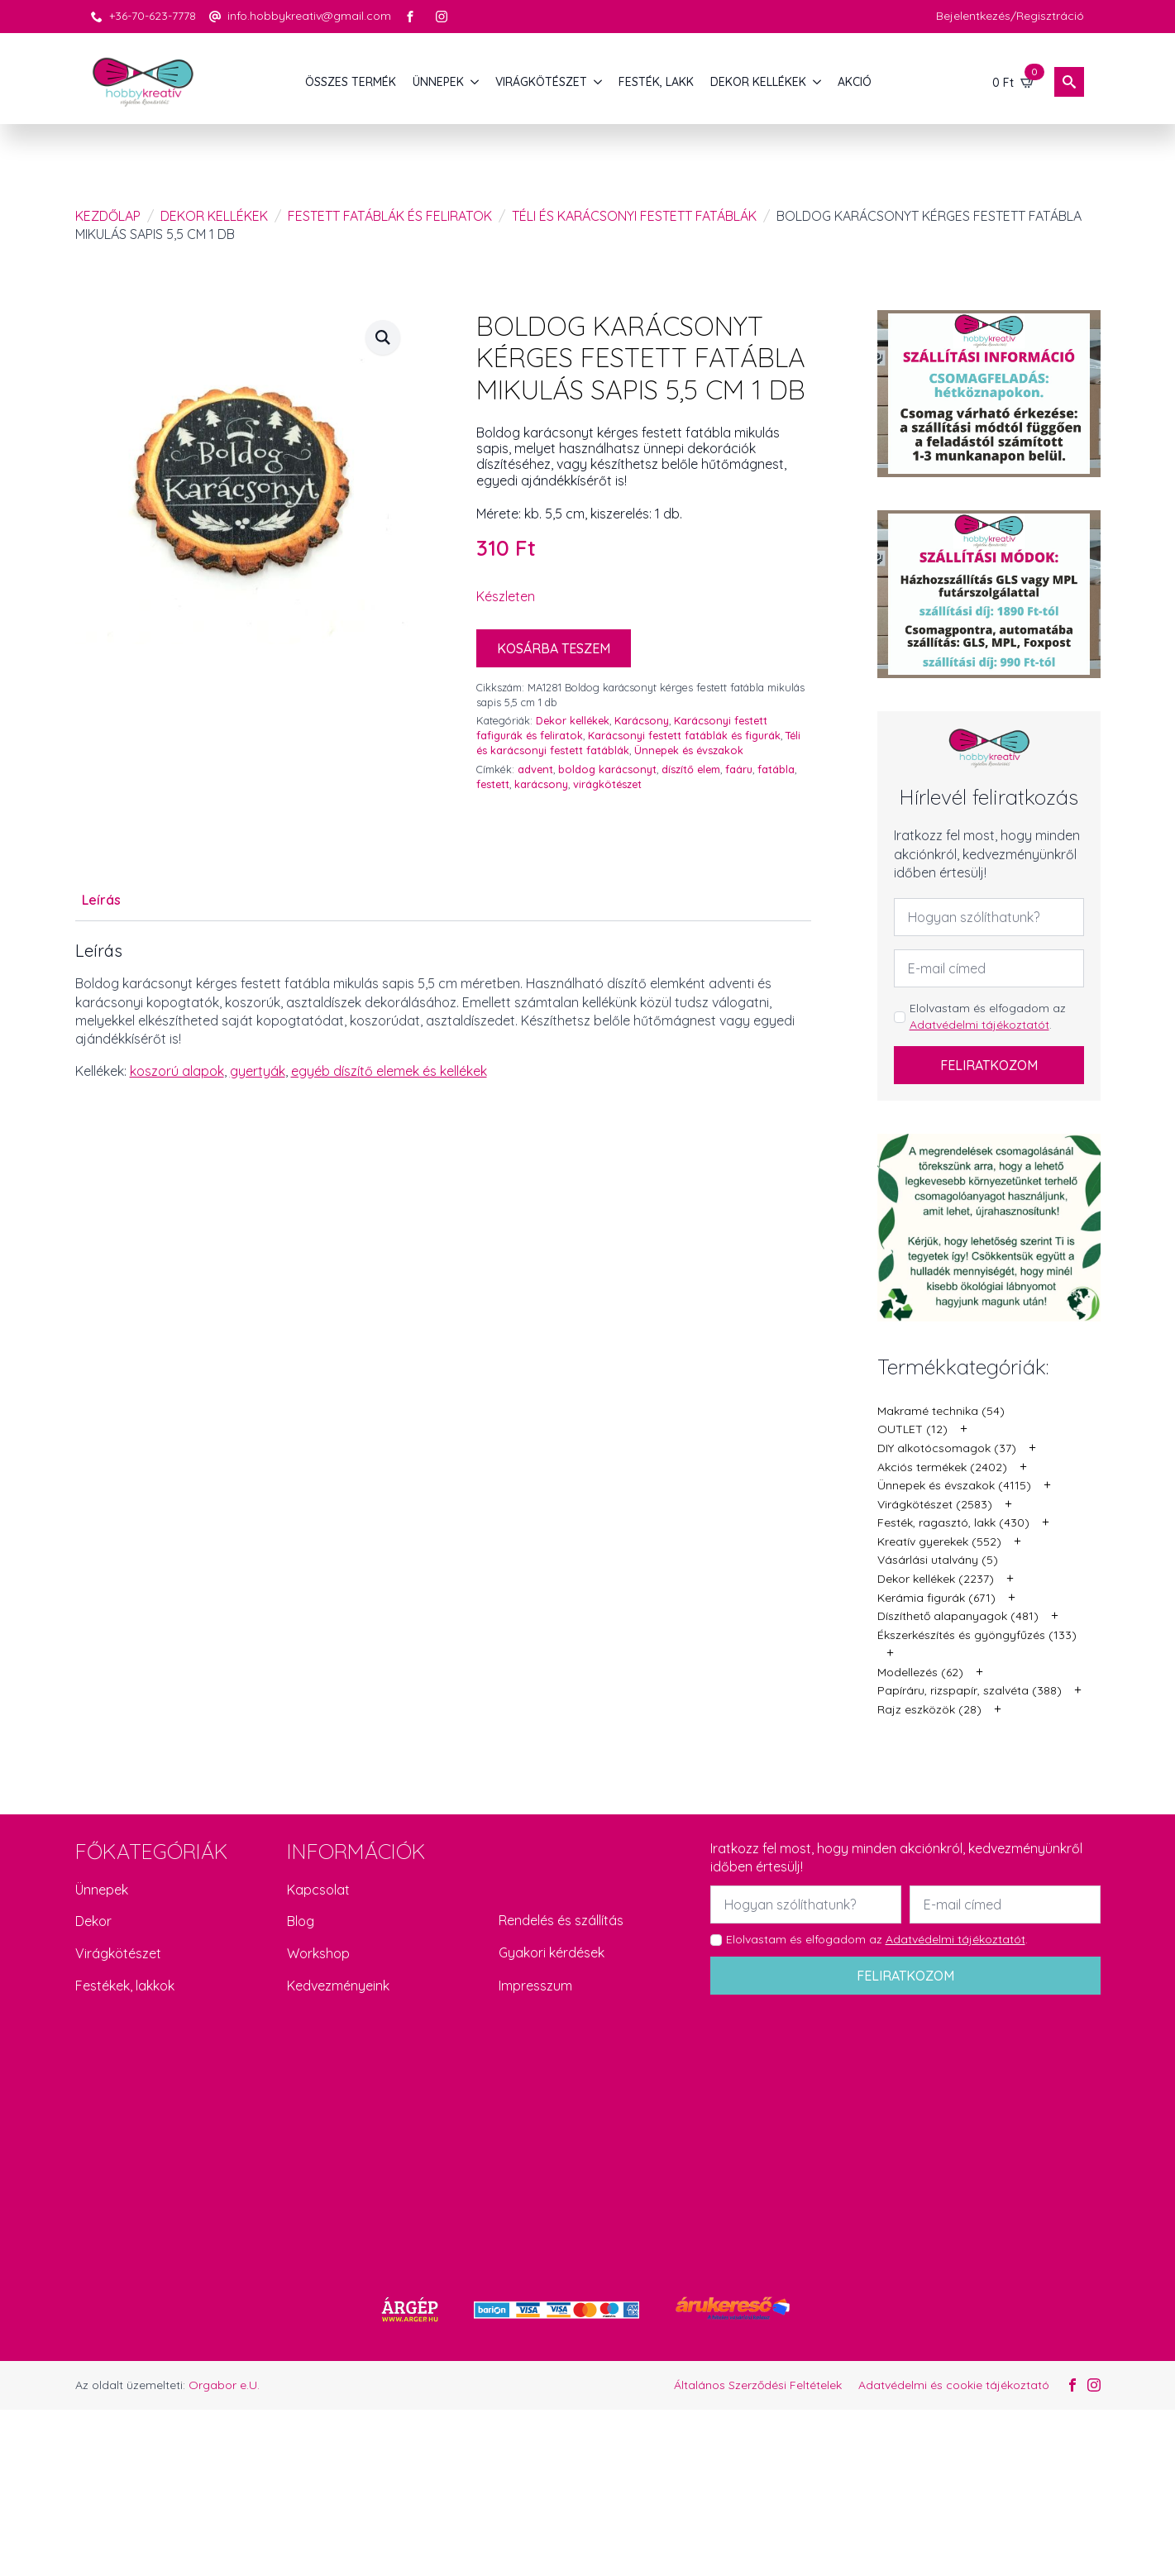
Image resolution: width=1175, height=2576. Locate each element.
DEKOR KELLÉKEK (758, 81)
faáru (738, 769)
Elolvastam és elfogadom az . (988, 1016)
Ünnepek (101, 1889)
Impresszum (535, 1985)
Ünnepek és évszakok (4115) (954, 1485)
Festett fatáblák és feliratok (390, 216)
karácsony (541, 784)
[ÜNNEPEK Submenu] (475, 82)
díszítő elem (691, 769)
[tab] (101, 899)
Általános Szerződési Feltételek (758, 2385)
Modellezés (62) (920, 1672)
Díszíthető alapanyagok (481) (958, 1615)
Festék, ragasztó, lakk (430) (953, 1522)
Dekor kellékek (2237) (935, 1578)
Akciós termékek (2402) (942, 1467)
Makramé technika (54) (941, 1410)
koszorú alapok (177, 1071)
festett (492, 784)
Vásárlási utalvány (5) (937, 1559)
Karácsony (641, 720)
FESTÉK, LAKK (656, 81)
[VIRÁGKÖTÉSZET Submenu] (598, 82)
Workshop (318, 1953)
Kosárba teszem (553, 648)
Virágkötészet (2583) (934, 1504)
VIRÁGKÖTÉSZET (541, 81)
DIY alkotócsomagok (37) (946, 1448)
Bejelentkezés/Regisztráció (1010, 15)
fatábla (776, 769)
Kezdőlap (108, 216)
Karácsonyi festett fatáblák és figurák (684, 735)
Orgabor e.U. (224, 2385)
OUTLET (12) (912, 1429)
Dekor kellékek (214, 216)
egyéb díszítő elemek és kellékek (389, 1071)
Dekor (93, 1921)
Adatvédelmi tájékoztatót (979, 1024)
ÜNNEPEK (438, 81)
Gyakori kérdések (551, 1952)
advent (535, 769)
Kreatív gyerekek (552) (939, 1541)
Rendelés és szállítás (561, 1920)
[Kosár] (1014, 82)
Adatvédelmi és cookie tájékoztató (953, 2385)
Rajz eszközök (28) (929, 1709)
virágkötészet (607, 784)
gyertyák (257, 1071)
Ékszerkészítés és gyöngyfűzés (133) (977, 1634)
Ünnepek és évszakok (688, 750)
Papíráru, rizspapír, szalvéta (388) (969, 1690)
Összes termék (350, 81)
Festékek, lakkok (124, 1985)
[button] (382, 337)
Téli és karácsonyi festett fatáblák (634, 216)
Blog (300, 1921)
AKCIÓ (855, 81)
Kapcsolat (318, 1889)
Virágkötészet (118, 1953)
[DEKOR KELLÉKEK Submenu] (817, 82)
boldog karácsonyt (607, 769)
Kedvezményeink (338, 1985)
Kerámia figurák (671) (936, 1597)
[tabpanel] (443, 1010)
